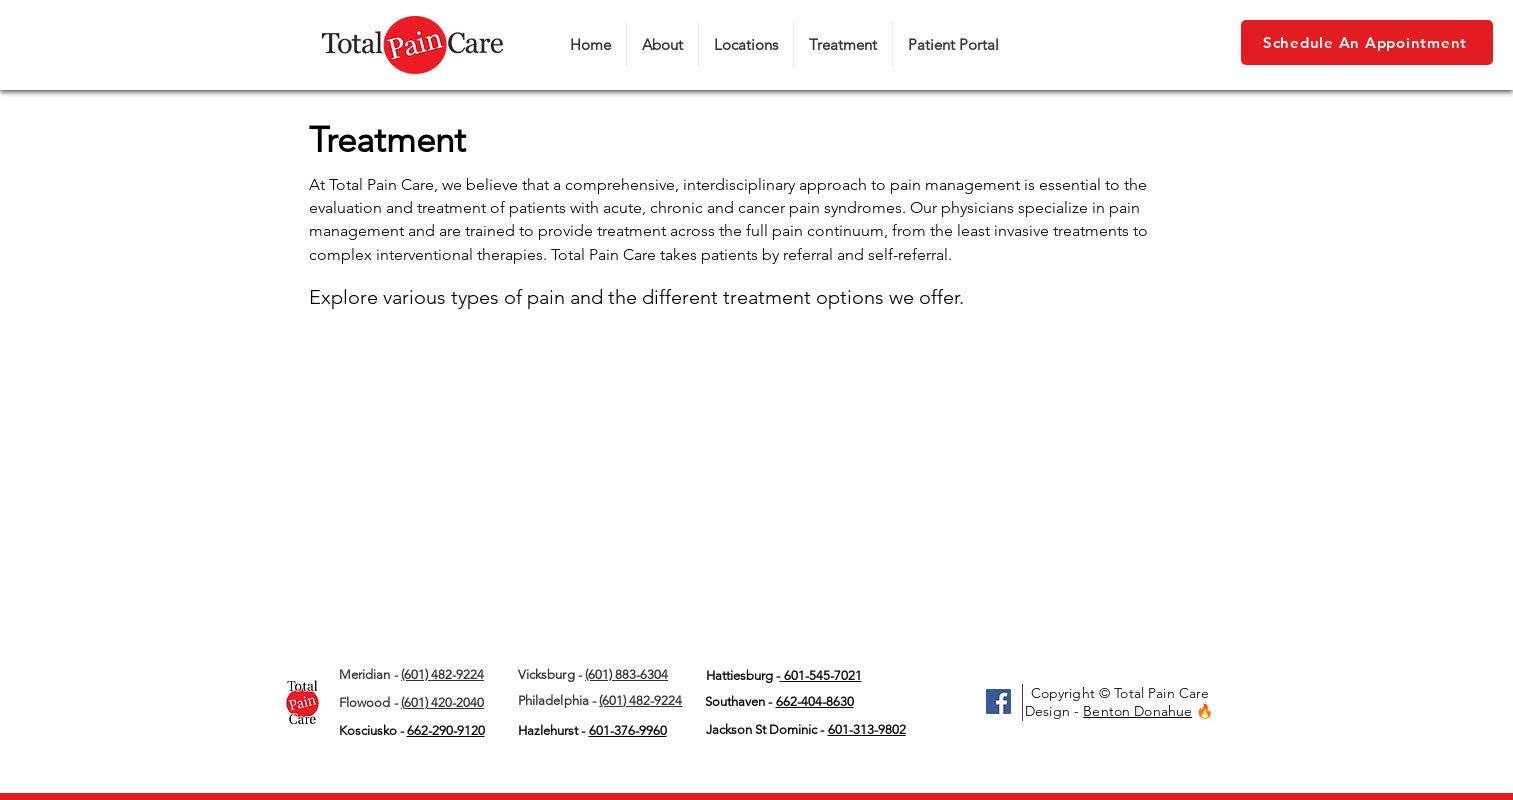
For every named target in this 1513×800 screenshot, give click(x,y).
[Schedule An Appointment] (1367, 42)
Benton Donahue (1137, 711)
